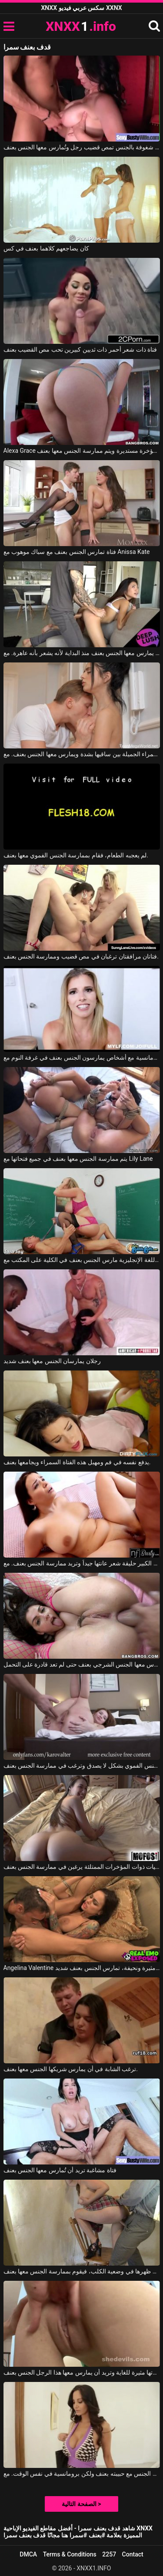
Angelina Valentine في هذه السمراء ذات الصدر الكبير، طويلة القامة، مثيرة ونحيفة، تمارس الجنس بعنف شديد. (81, 1967)
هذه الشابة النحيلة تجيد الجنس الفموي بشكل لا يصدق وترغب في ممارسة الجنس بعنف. (81, 1765)
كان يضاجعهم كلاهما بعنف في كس (46, 248)
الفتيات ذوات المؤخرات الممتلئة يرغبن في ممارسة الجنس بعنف (81, 1866)
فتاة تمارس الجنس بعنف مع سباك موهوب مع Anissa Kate (76, 551)
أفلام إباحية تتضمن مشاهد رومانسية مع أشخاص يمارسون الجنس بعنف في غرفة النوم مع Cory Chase (81, 1057)
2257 (109, 2554)
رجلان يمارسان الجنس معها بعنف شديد (52, 1360)
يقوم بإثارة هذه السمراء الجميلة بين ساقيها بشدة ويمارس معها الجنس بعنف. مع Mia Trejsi (81, 754)
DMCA (28, 2554)
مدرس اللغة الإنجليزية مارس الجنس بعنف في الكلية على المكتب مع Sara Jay (81, 1259)
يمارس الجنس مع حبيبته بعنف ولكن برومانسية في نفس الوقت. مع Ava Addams (81, 2473)
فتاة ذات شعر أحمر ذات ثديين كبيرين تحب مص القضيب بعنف (80, 349)
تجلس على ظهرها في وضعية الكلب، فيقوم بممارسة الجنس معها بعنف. (81, 2271)
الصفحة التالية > (81, 2503)
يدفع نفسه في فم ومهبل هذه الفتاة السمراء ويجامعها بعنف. (77, 1462)
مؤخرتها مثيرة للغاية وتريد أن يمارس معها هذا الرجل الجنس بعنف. (81, 2372)
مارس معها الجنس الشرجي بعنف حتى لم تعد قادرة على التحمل (81, 1664)
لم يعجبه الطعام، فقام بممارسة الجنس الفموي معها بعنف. (75, 855)
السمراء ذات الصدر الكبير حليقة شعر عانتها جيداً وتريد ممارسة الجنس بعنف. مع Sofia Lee (81, 1563)
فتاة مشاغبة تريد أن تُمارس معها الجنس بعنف (59, 2170)
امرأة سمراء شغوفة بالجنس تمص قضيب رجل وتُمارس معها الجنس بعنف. (81, 147)
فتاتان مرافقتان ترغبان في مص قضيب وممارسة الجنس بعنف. (81, 956)
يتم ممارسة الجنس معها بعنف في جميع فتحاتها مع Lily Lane (78, 1158)
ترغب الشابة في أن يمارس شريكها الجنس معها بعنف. (70, 2068)
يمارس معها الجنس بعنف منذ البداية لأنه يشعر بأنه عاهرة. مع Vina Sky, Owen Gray (81, 652)
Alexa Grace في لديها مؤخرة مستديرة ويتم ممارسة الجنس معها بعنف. (81, 450)
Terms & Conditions (69, 2554)
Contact (132, 2554)
